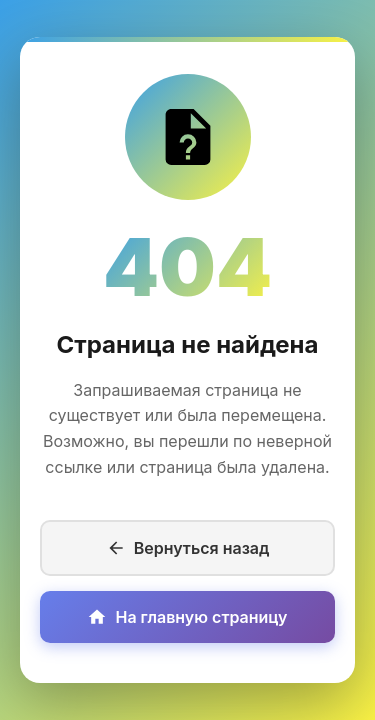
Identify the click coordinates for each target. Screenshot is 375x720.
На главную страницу (187, 617)
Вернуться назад (188, 548)
